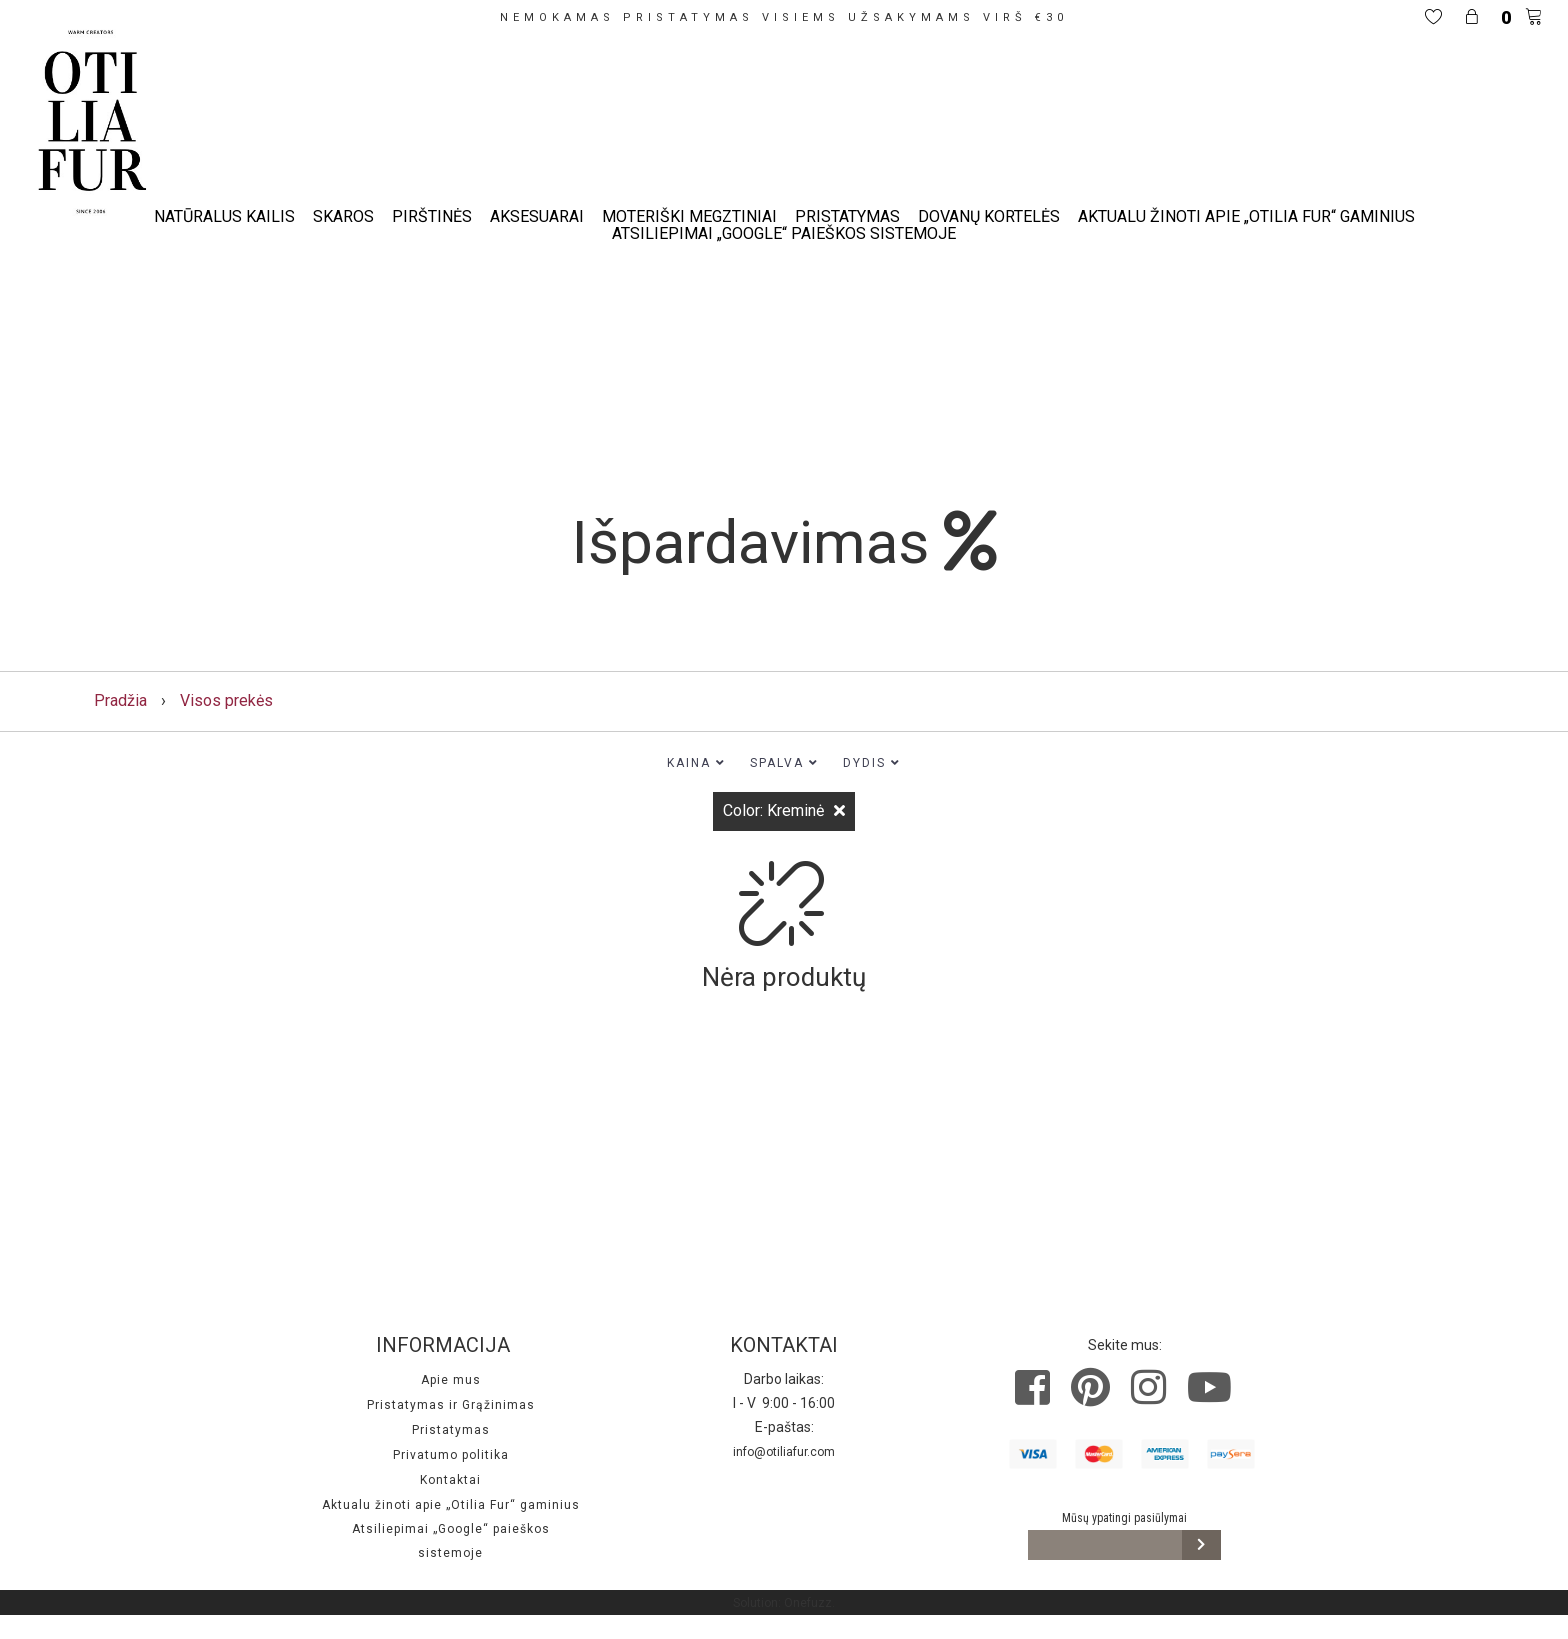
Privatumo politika (451, 1455)
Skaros (343, 216)
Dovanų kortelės (989, 216)
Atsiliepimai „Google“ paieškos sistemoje (784, 233)
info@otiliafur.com (784, 1452)
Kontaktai (450, 1480)
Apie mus (451, 1380)
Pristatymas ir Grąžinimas (451, 1405)
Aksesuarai (537, 216)
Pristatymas (847, 216)
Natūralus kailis (224, 216)
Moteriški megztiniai (689, 216)
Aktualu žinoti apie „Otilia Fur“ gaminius (1246, 216)
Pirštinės (432, 216)
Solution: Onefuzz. (784, 1603)
